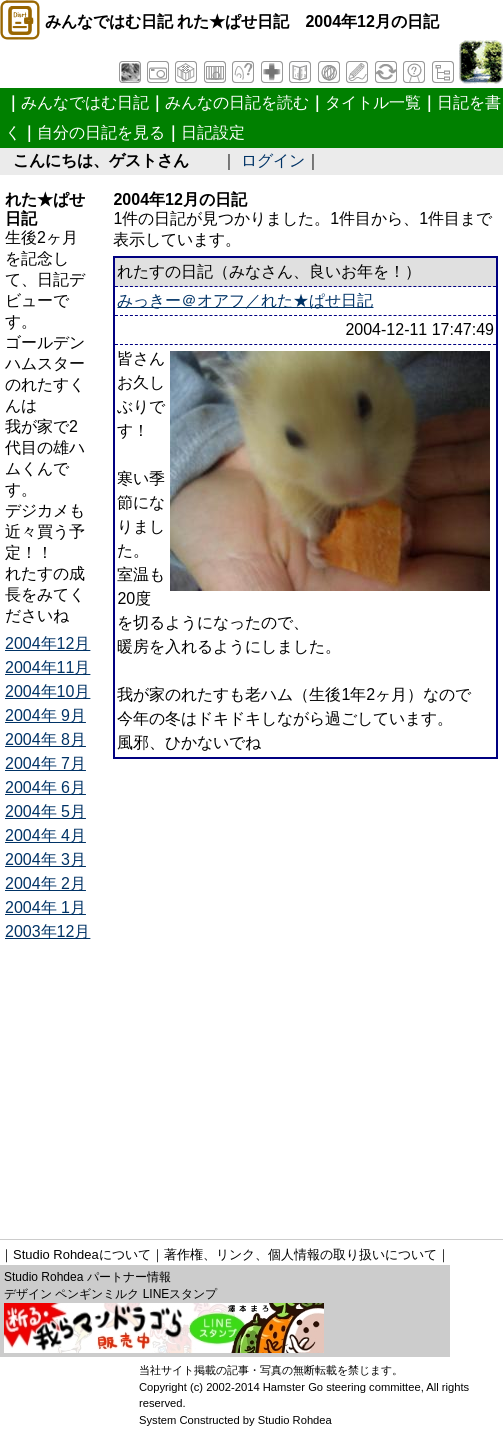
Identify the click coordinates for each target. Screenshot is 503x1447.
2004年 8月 (45, 739)
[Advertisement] (254, 1084)
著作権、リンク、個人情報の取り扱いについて (300, 1254)
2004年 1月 (45, 907)
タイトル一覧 (373, 102)
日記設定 (213, 132)
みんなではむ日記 (85, 102)
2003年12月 (47, 931)
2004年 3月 (45, 859)
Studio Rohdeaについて (82, 1254)
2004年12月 (47, 643)
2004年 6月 (45, 787)
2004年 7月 (45, 763)
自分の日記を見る (101, 132)
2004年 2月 (45, 883)
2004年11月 (47, 667)
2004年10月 (47, 691)
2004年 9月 (45, 715)
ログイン (273, 160)
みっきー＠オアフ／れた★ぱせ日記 (245, 300)
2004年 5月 (45, 811)
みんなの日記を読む (237, 102)
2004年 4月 (45, 835)
